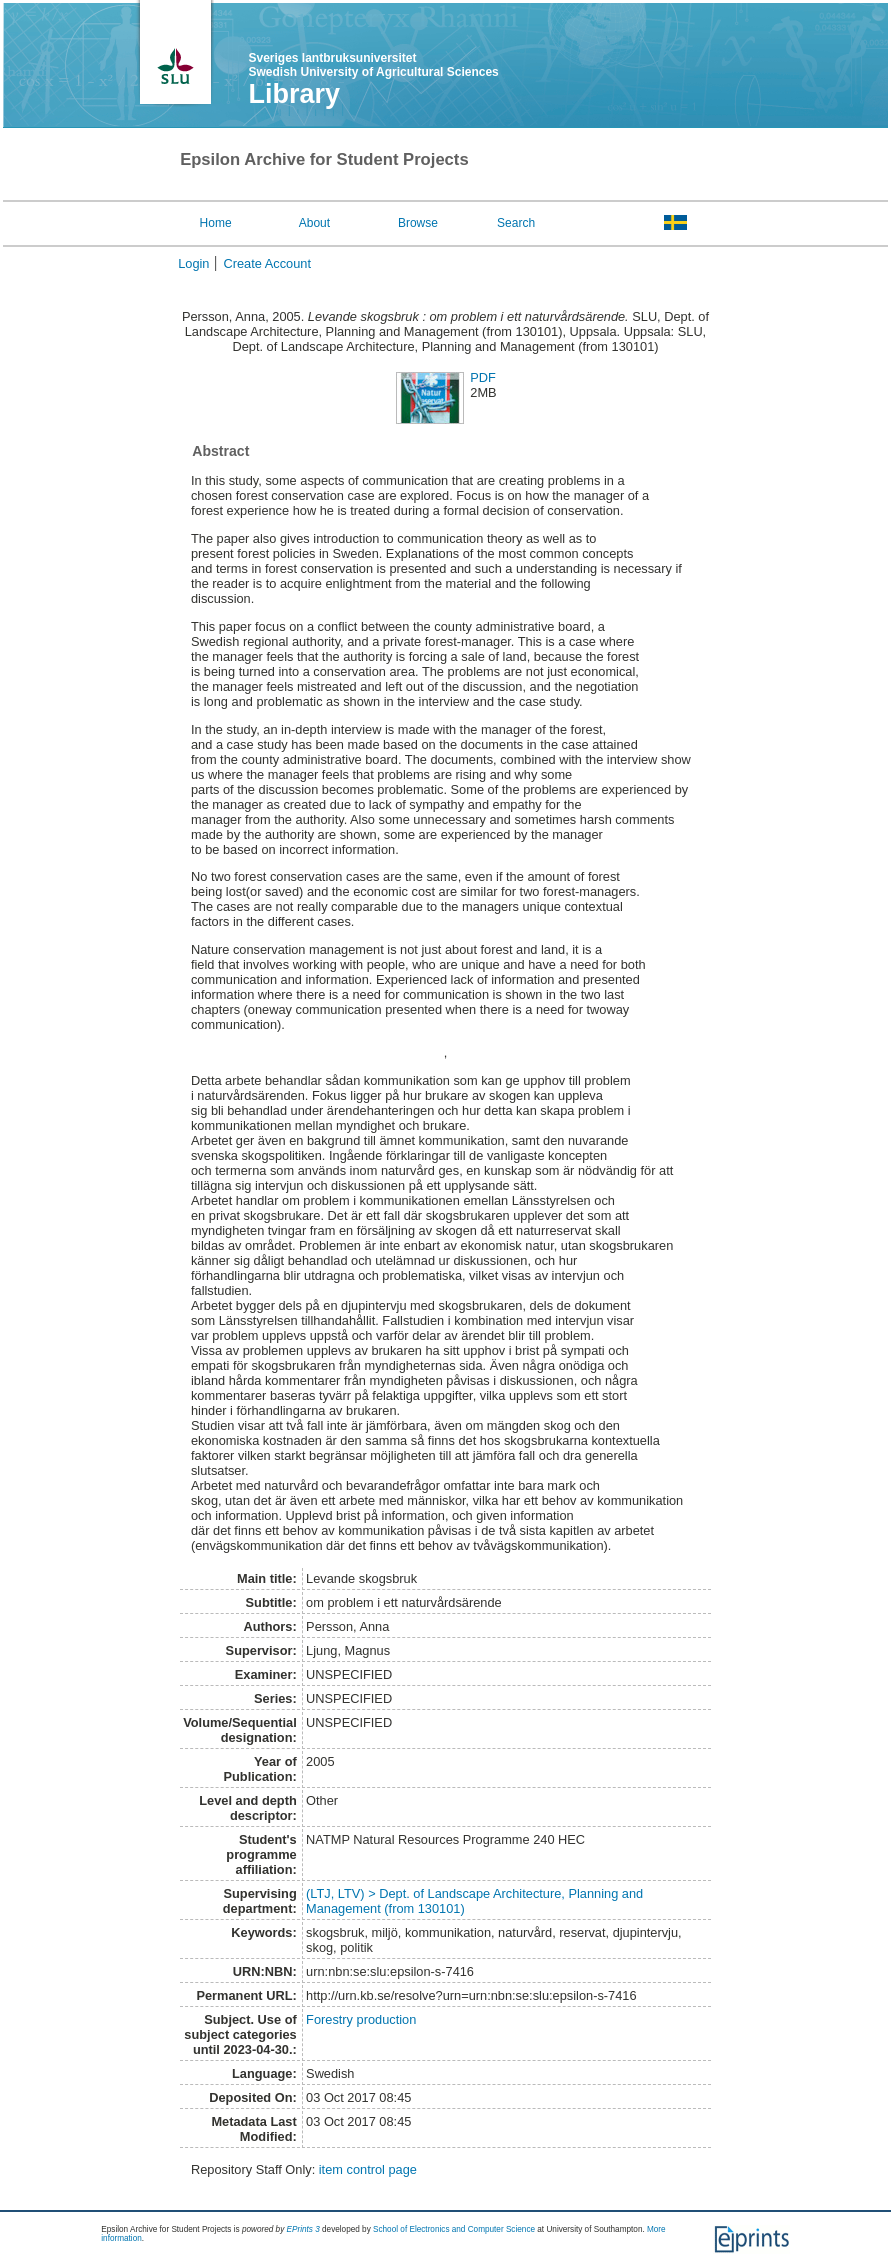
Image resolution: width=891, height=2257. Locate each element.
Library (294, 94)
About (314, 223)
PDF (483, 377)
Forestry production (361, 2019)
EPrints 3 (303, 2229)
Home (216, 223)
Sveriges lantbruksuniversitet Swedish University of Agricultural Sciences (373, 65)
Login (193, 263)
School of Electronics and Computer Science (454, 2229)
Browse (418, 223)
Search (516, 223)
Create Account (267, 263)
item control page (368, 2169)
